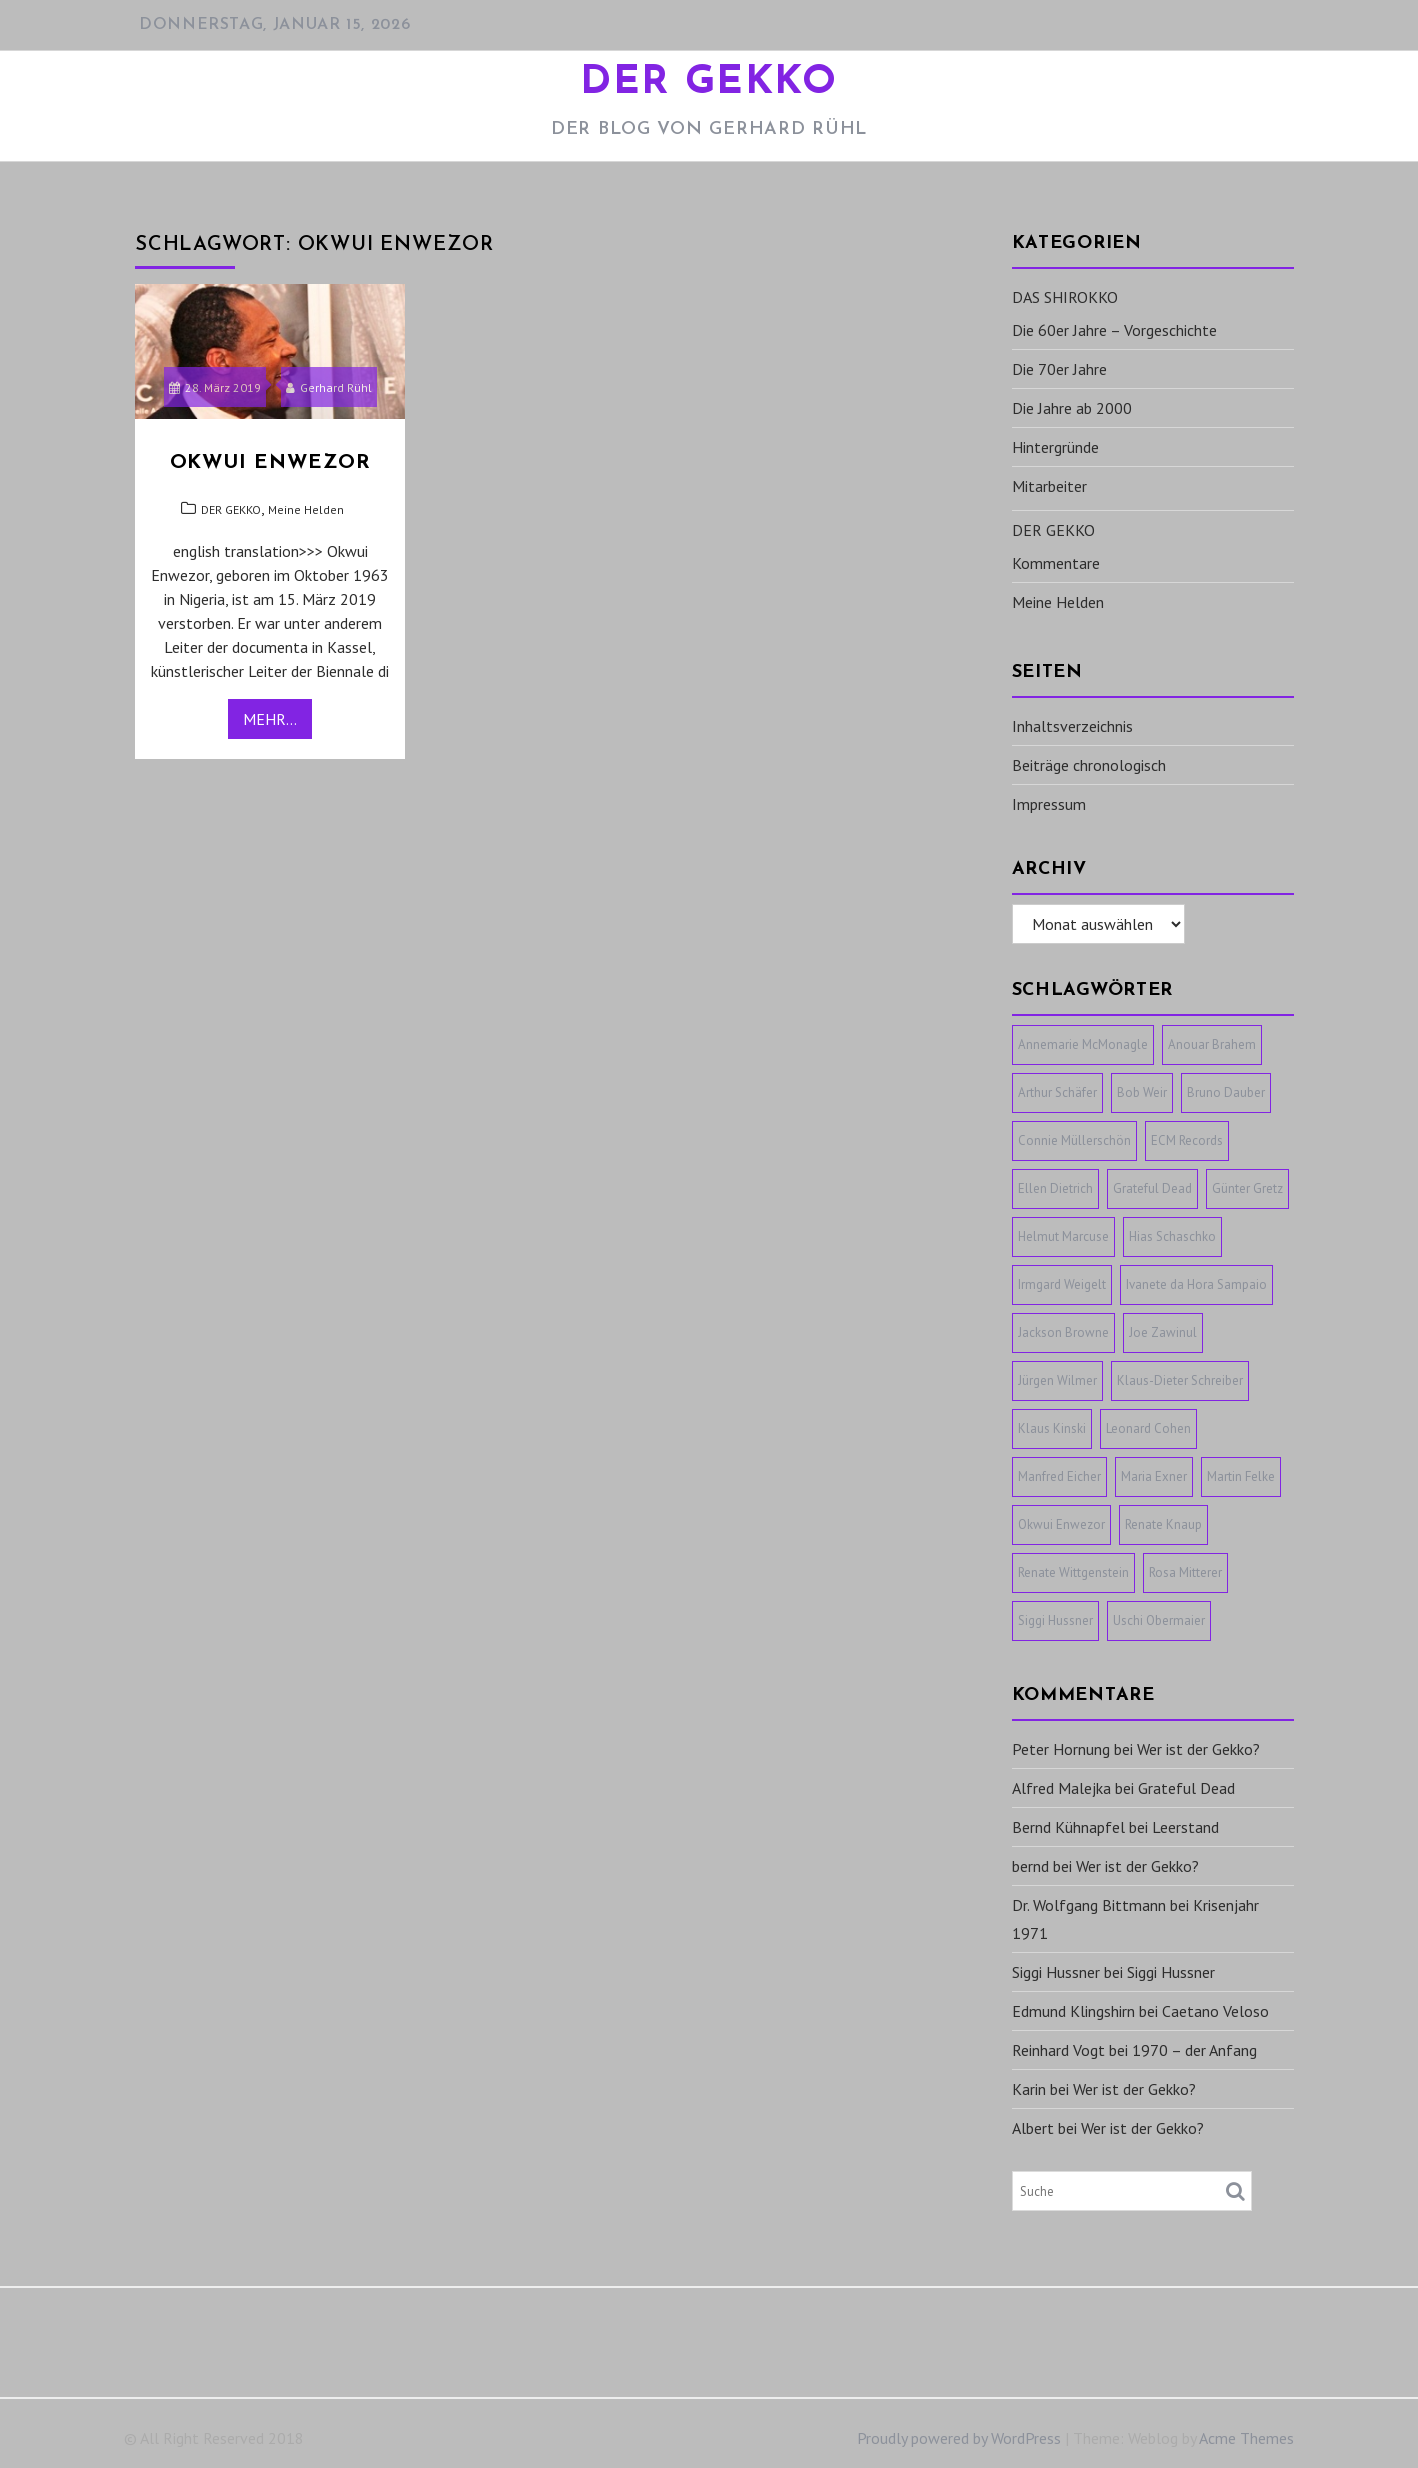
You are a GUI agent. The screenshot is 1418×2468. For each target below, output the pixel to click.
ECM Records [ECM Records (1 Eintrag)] (1187, 1140)
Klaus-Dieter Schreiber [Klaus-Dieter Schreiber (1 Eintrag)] (1180, 1380)
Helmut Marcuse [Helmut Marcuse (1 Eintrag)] (1063, 1236)
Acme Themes (1246, 2438)
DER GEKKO (708, 83)
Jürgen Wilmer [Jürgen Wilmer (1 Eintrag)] (1057, 1380)
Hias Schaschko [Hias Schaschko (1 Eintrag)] (1172, 1236)
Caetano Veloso (1215, 2011)
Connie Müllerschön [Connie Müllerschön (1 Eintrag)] (1074, 1140)
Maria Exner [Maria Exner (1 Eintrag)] (1154, 1476)
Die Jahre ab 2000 (1072, 408)
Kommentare (1056, 563)
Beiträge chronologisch (1089, 765)
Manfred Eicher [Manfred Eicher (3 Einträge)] (1059, 1476)
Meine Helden (306, 509)
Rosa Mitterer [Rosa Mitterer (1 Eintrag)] (1185, 1572)
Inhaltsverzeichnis (1072, 726)
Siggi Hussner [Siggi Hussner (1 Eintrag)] (1055, 1620)
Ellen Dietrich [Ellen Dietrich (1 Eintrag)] (1055, 1188)
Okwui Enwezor (270, 463)
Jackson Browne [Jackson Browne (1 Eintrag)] (1063, 1332)
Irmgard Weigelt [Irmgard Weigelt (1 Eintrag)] (1062, 1284)
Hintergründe (1055, 447)
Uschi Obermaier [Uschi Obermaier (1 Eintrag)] (1159, 1620)
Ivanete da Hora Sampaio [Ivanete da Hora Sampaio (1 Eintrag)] (1196, 1284)
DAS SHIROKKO (1065, 297)
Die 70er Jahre (1059, 369)
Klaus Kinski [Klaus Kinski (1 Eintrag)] (1052, 1428)
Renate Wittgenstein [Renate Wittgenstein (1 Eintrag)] (1073, 1572)
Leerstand (1185, 1827)
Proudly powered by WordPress (959, 2438)
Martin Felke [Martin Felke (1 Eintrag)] (1241, 1476)
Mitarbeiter (1049, 486)
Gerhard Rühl (329, 387)
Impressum (1049, 804)
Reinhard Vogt (1058, 2050)
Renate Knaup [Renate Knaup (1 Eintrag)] (1163, 1524)
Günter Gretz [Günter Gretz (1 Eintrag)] (1247, 1188)
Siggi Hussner (1056, 1972)
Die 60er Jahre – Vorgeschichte (1114, 330)
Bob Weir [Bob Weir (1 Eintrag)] (1142, 1092)
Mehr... (270, 719)
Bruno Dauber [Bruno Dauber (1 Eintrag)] (1226, 1092)
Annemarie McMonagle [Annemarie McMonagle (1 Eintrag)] (1083, 1044)
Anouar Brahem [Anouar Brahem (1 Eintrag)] (1212, 1044)
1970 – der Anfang (1194, 2050)
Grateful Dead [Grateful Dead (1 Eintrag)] (1152, 1188)
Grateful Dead (1186, 1788)
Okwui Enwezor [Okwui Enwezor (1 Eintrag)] (1061, 1524)
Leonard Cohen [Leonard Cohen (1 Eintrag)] (1148, 1428)
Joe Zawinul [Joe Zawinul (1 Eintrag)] (1163, 1332)
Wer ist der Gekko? (1198, 1749)
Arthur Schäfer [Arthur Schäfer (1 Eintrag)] (1057, 1092)
